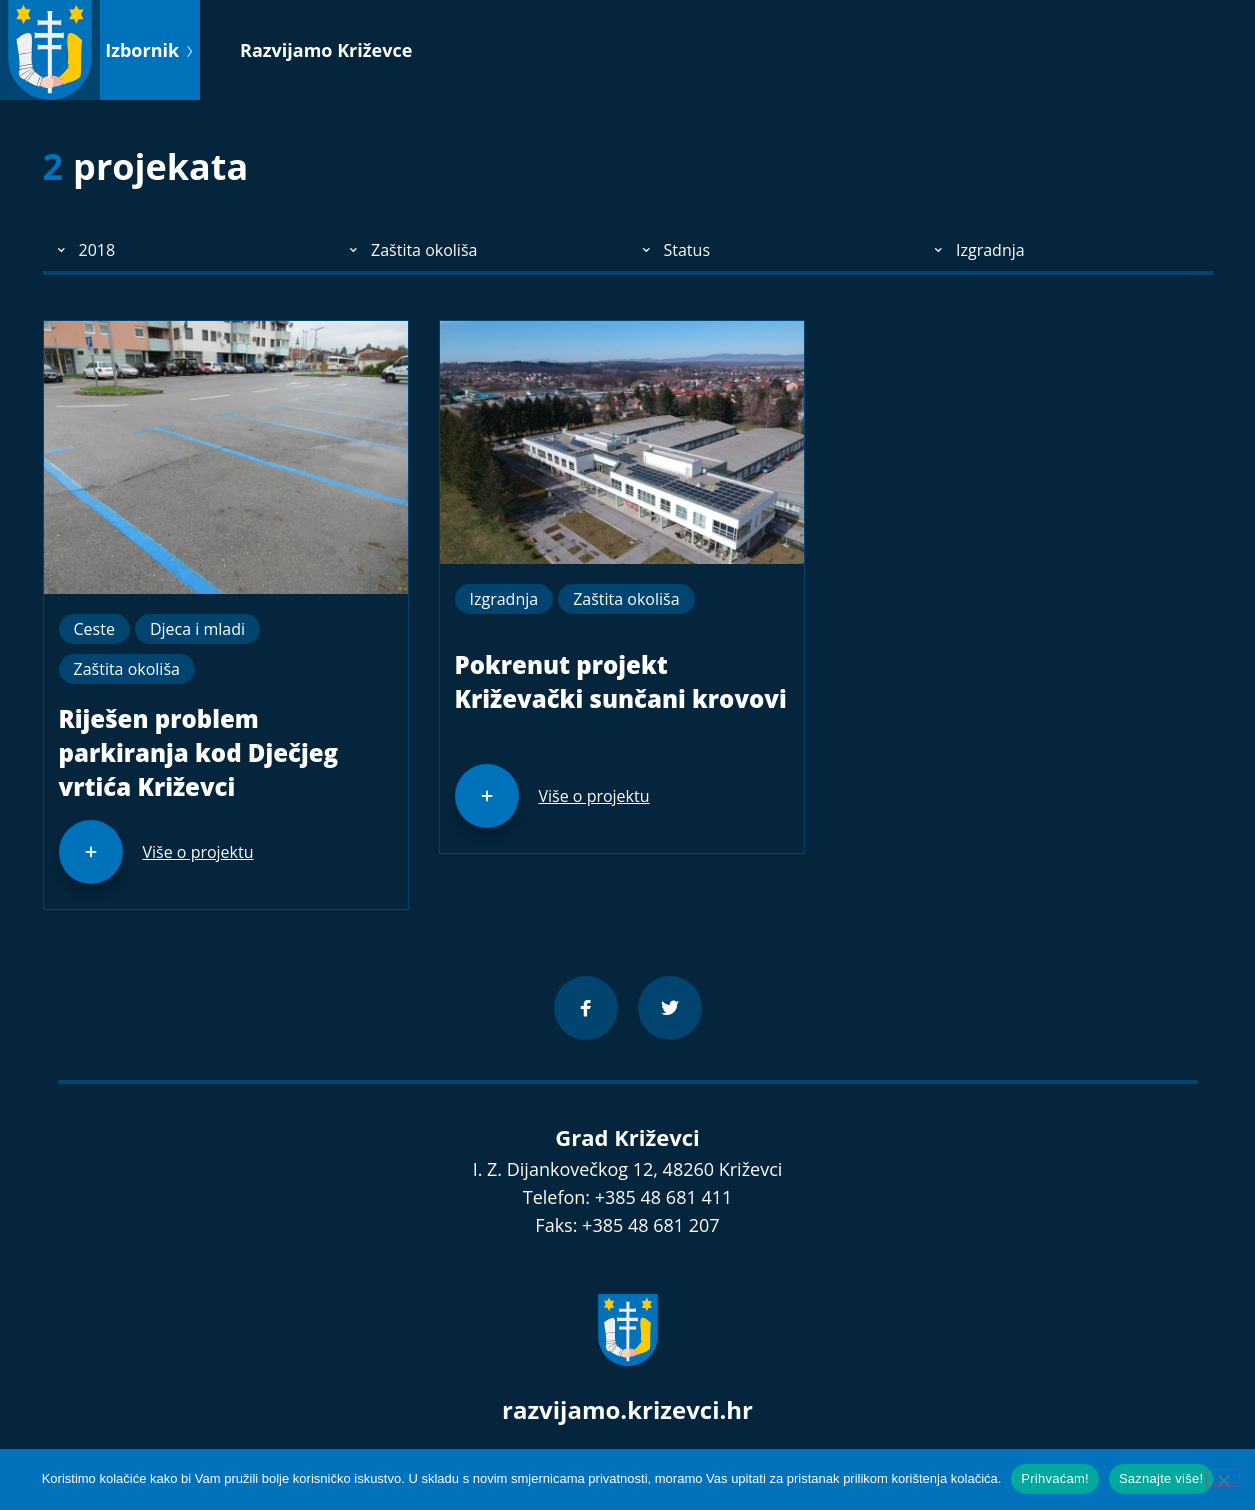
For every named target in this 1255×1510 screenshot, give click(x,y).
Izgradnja (504, 599)
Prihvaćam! (1055, 1478)
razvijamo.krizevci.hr (627, 1409)
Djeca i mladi (197, 629)
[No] (1223, 1478)
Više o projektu (198, 852)
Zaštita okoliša (127, 669)
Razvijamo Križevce (326, 50)
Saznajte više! (1161, 1478)
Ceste (94, 629)
